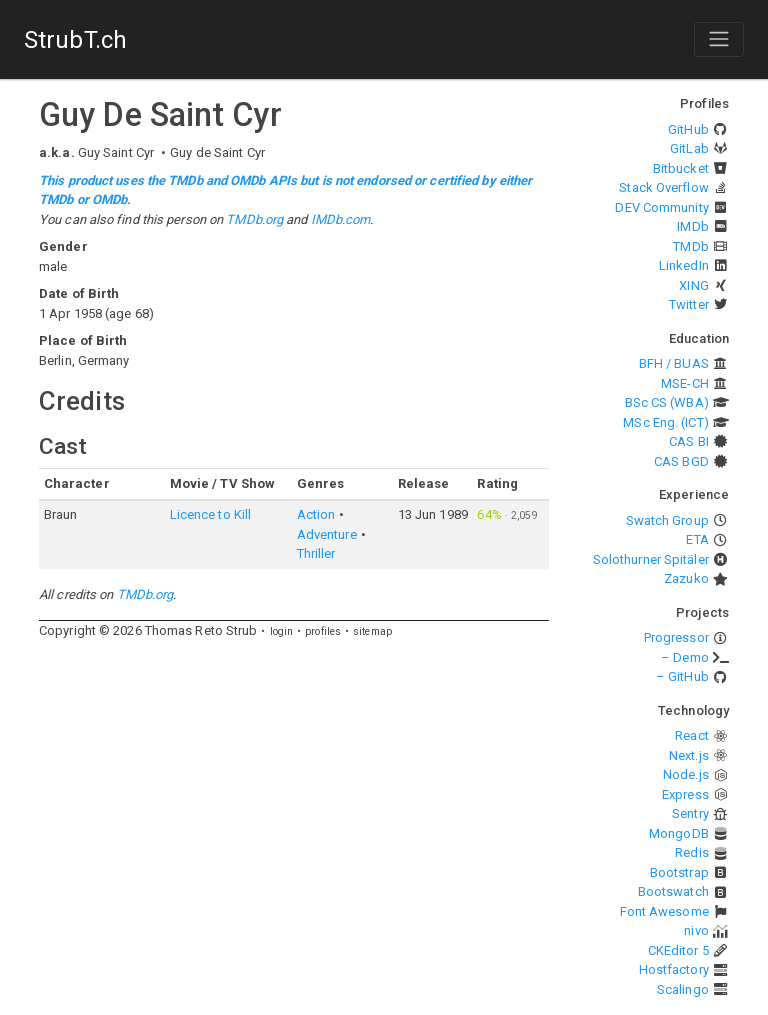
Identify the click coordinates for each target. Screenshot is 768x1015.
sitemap (372, 631)
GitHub (688, 129)
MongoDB (679, 833)
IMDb (692, 226)
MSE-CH (685, 383)
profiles (323, 631)
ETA (697, 539)
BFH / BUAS (674, 363)
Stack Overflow (663, 187)
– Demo (685, 657)
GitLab (689, 148)
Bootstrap (679, 872)
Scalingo (683, 989)
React (692, 735)
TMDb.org (254, 219)
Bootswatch (673, 891)
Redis (692, 852)
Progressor (676, 637)
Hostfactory (674, 969)
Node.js (686, 774)
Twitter (689, 304)
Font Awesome (664, 911)
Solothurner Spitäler (651, 559)
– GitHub (682, 676)
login (282, 631)
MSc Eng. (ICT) (665, 422)
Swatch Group (667, 520)
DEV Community (661, 207)
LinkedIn (684, 265)
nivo (696, 930)
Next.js (689, 755)
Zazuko (686, 578)
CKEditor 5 (678, 950)
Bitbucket (681, 168)
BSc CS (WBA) (667, 402)
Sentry (690, 813)
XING (693, 285)
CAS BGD (681, 461)
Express (685, 794)
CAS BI (689, 441)
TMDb (690, 246)
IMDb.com (341, 219)
